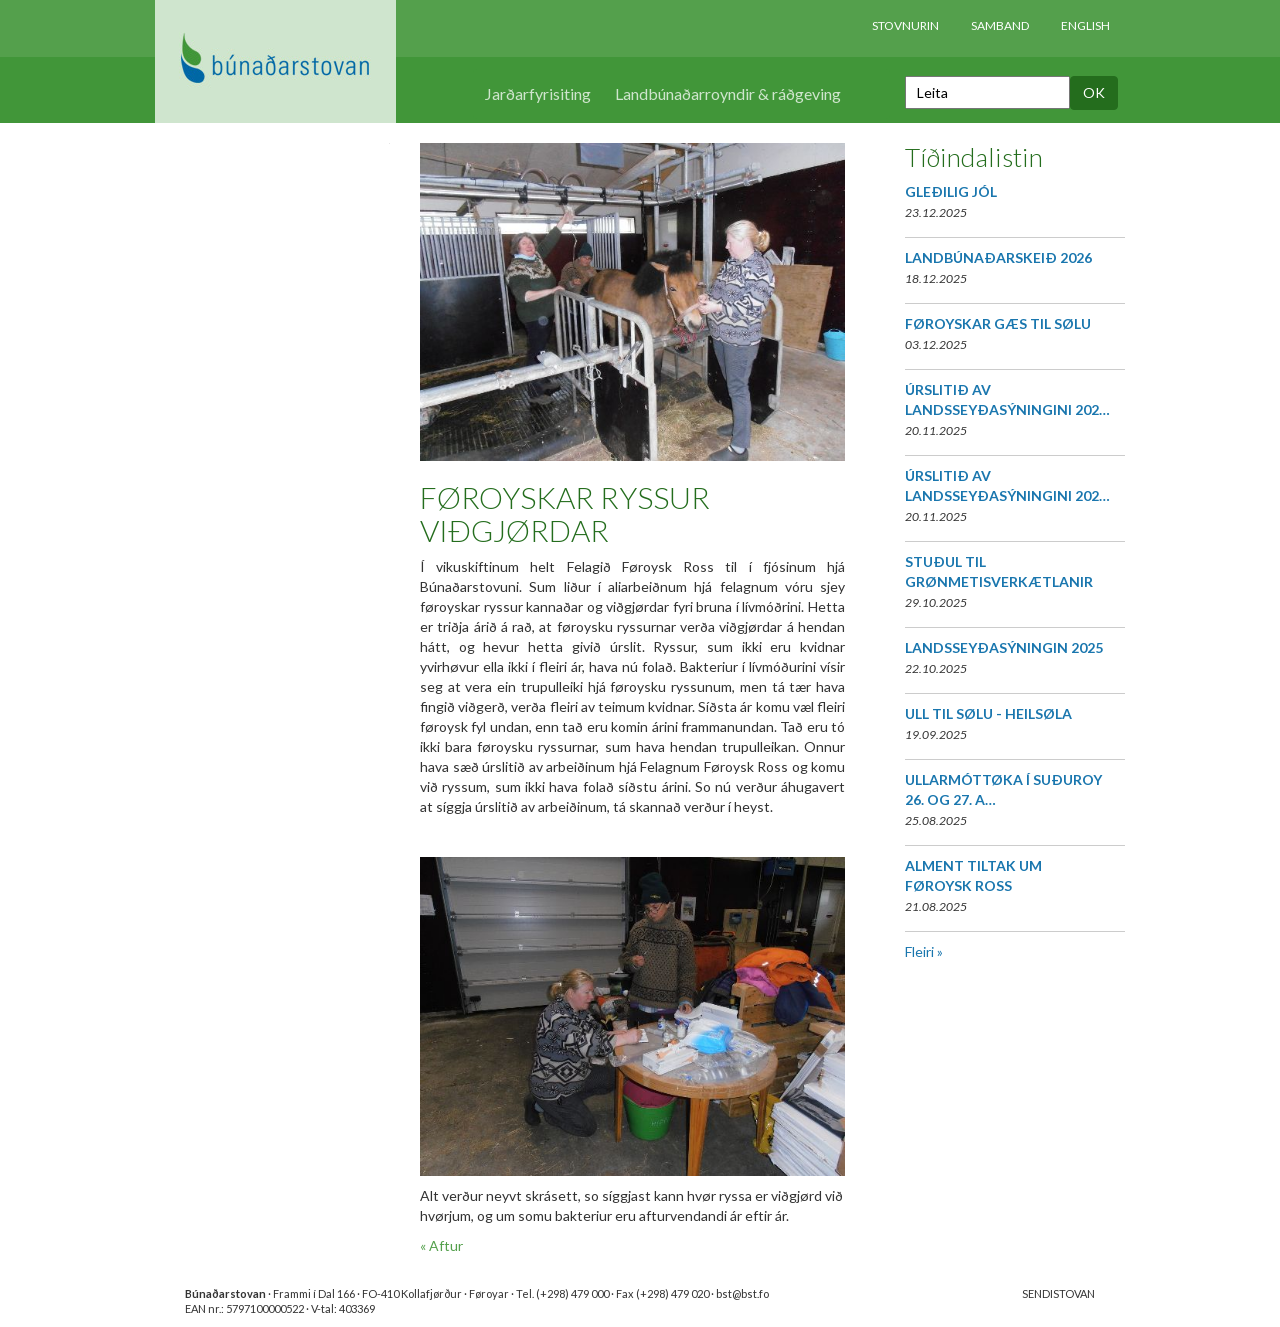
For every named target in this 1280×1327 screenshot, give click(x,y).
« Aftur (441, 1245)
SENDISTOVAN (1058, 1293)
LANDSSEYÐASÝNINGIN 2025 (1004, 647)
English (1085, 25)
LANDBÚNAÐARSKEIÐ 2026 (998, 257)
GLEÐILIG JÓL (951, 191)
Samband (1000, 25)
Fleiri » (924, 951)
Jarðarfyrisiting (538, 93)
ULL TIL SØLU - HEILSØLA (988, 713)
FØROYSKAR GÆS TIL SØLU (998, 323)
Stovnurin (905, 25)
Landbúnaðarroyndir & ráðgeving (728, 93)
